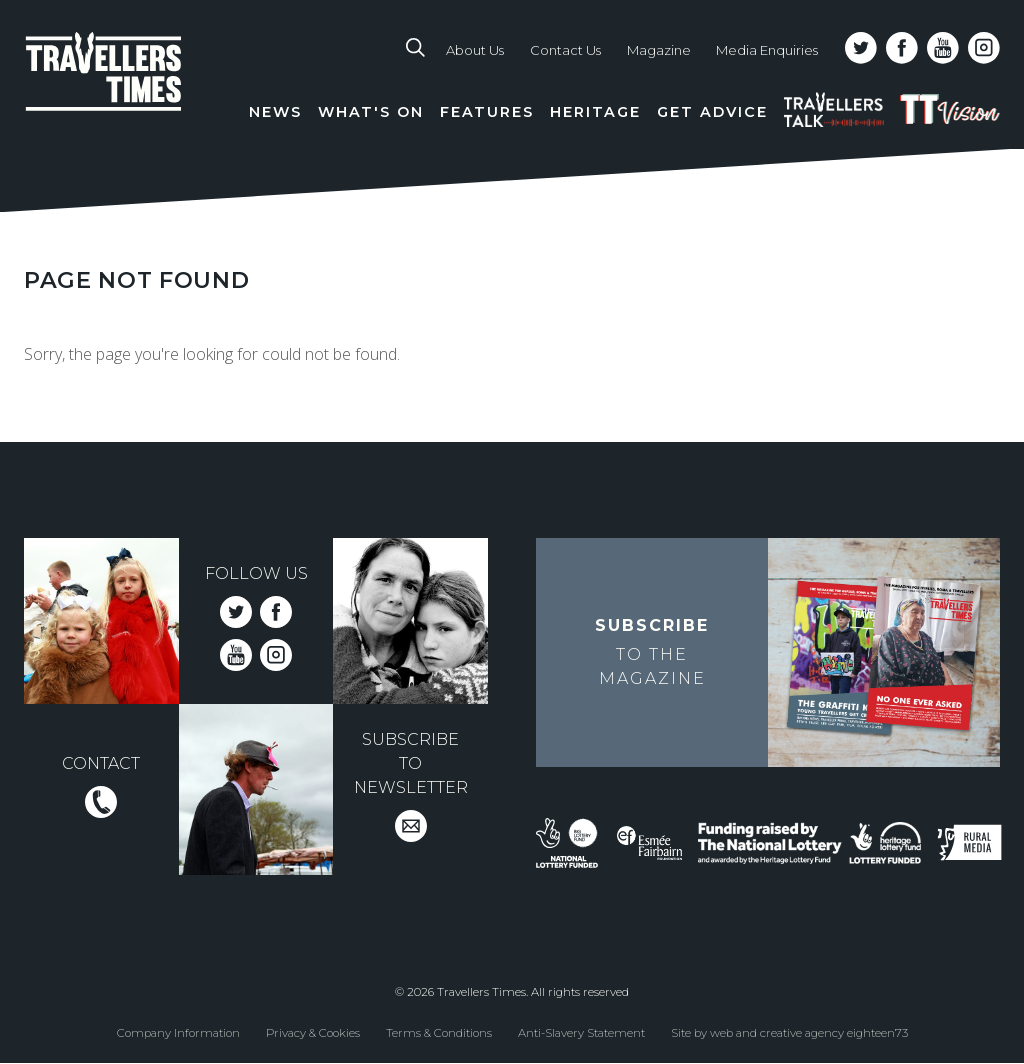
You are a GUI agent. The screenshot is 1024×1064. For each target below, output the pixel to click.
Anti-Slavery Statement (581, 1032)
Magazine (659, 50)
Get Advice (712, 112)
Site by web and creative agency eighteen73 (789, 1032)
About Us (475, 50)
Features (487, 112)
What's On (371, 112)
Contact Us (565, 50)
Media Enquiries (767, 50)
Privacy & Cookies (313, 1032)
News (275, 112)
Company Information (178, 1032)
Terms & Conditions (439, 1032)
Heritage (595, 112)
